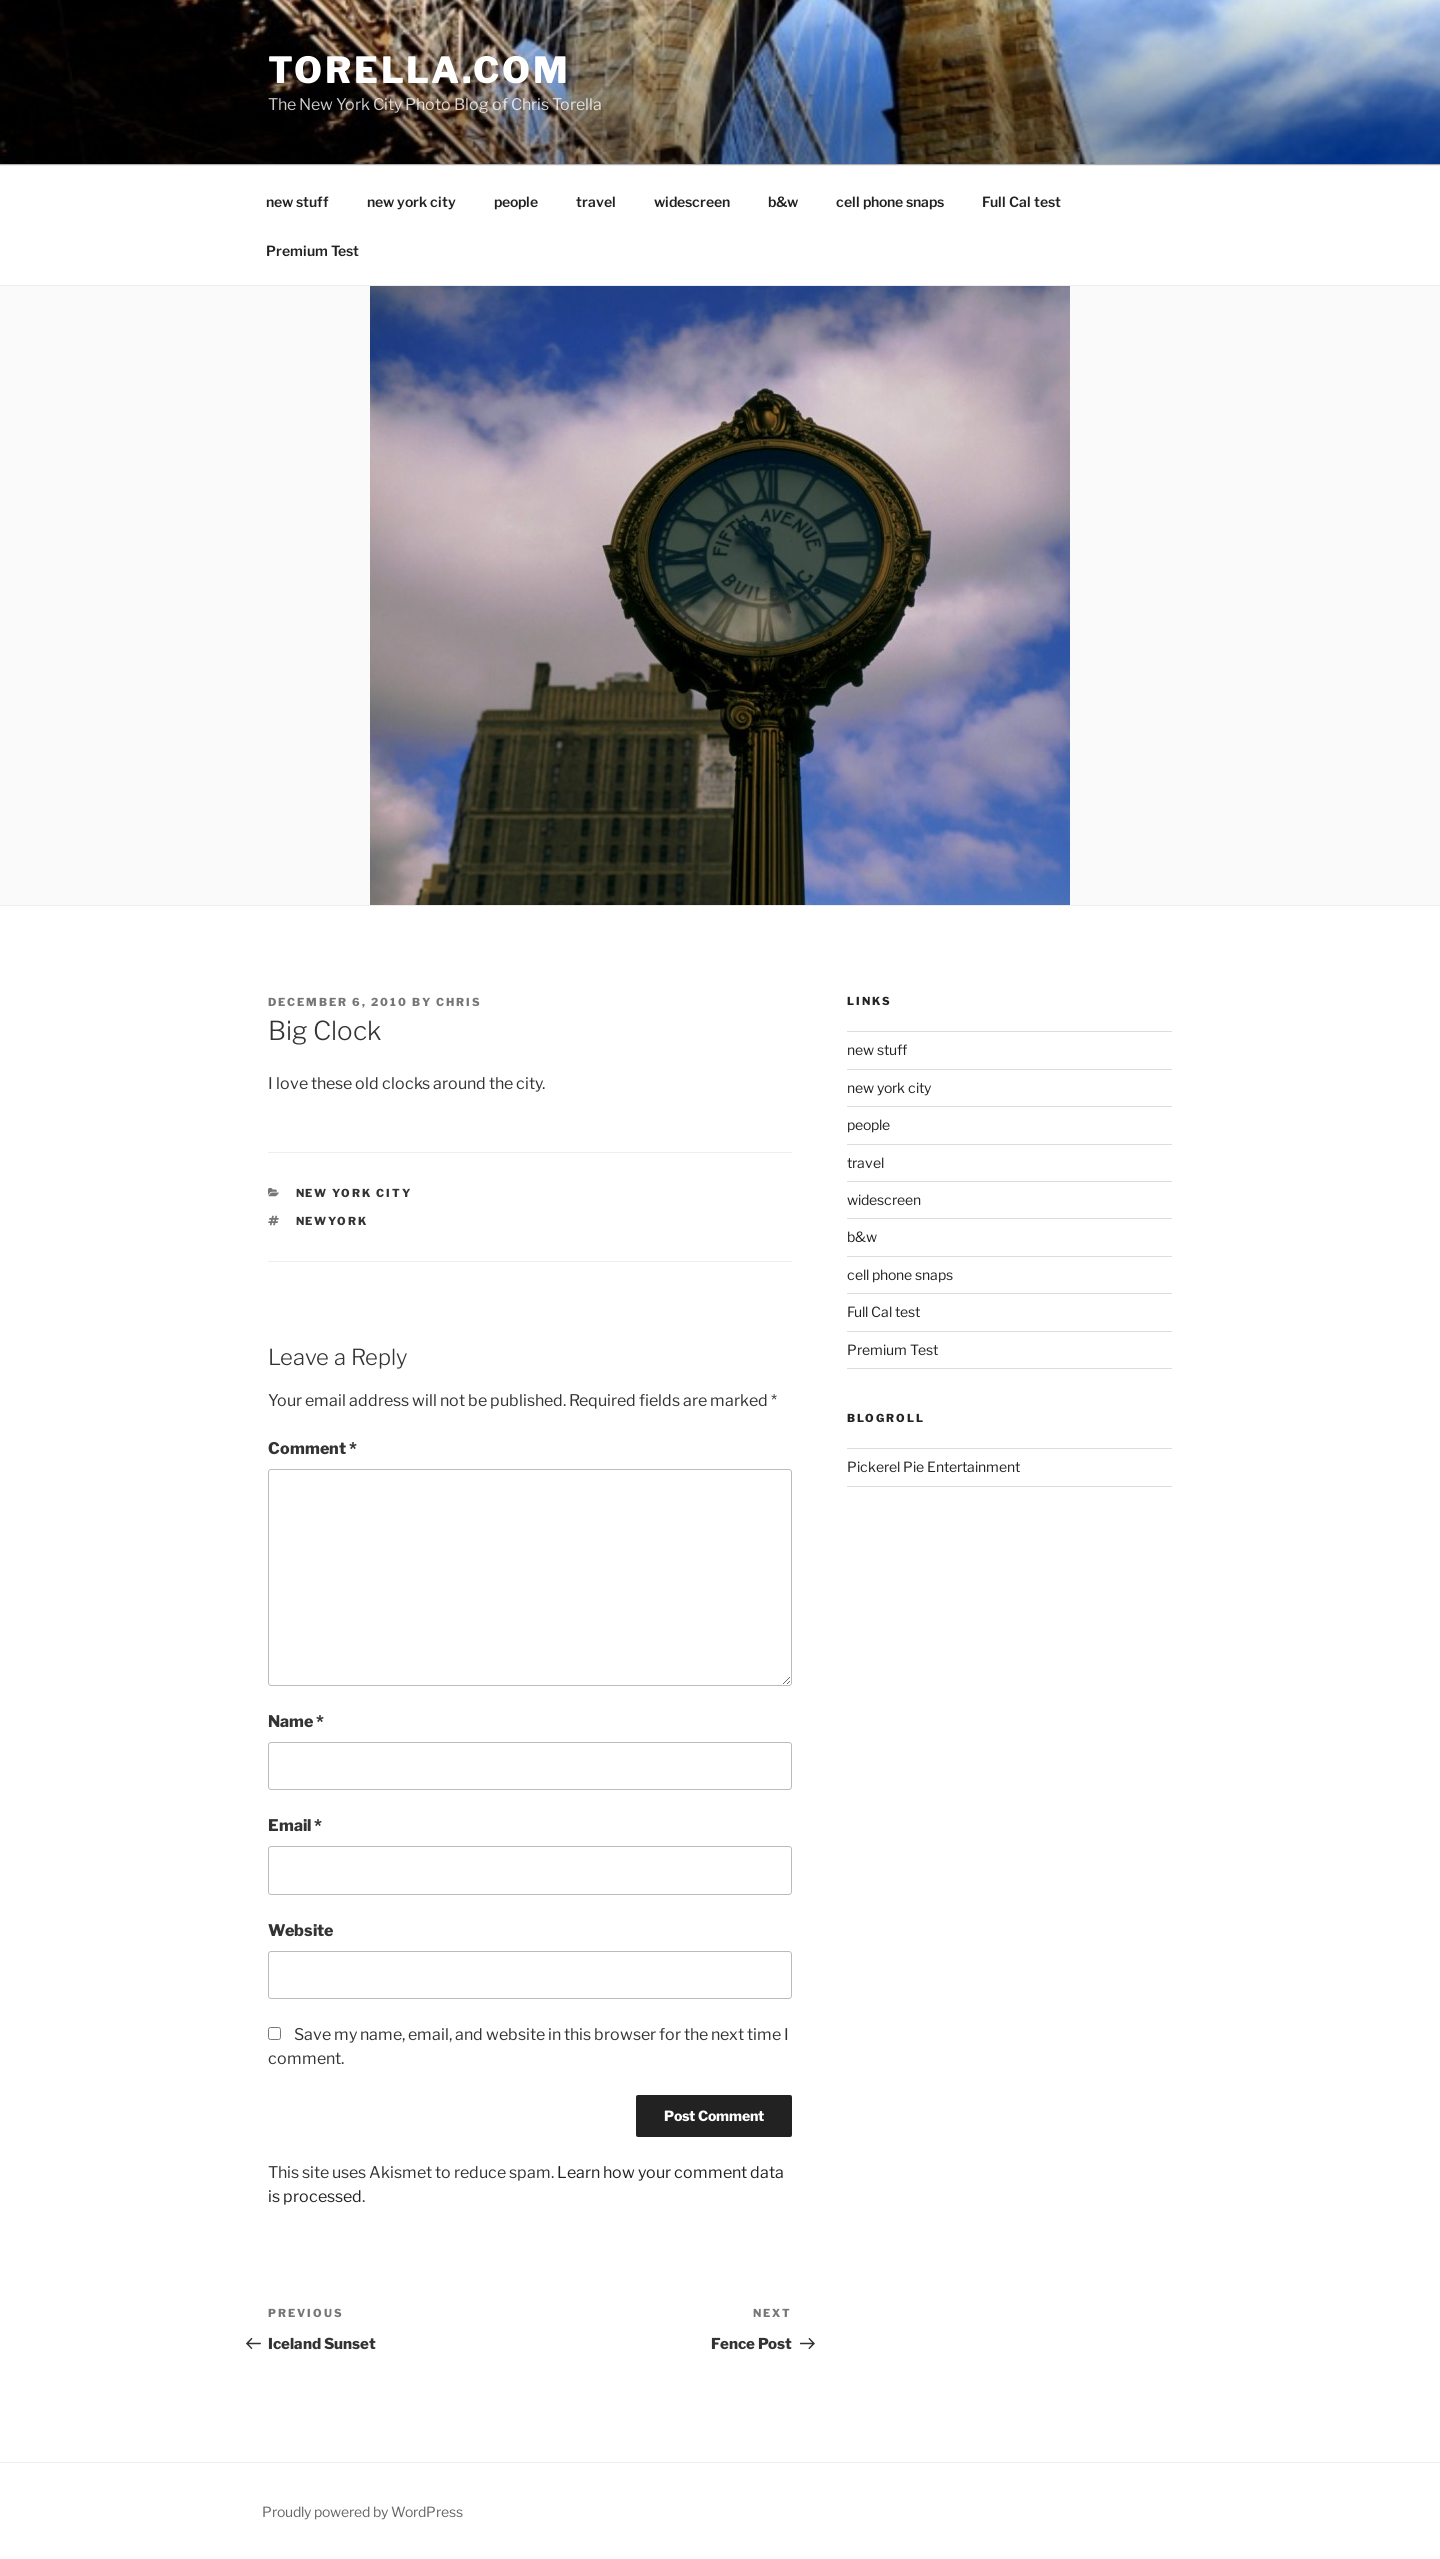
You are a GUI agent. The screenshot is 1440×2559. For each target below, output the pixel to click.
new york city (411, 201)
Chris (459, 1002)
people (516, 201)
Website (300, 1930)
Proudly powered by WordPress (362, 2511)
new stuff (297, 201)
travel (596, 201)
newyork (332, 1221)
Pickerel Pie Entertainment (933, 1466)
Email (295, 1825)
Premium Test (312, 250)
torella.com (419, 70)
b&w (783, 201)
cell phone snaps (890, 201)
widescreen (692, 201)
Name (296, 1721)
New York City (354, 1193)
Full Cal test (1021, 201)
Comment (312, 1448)
